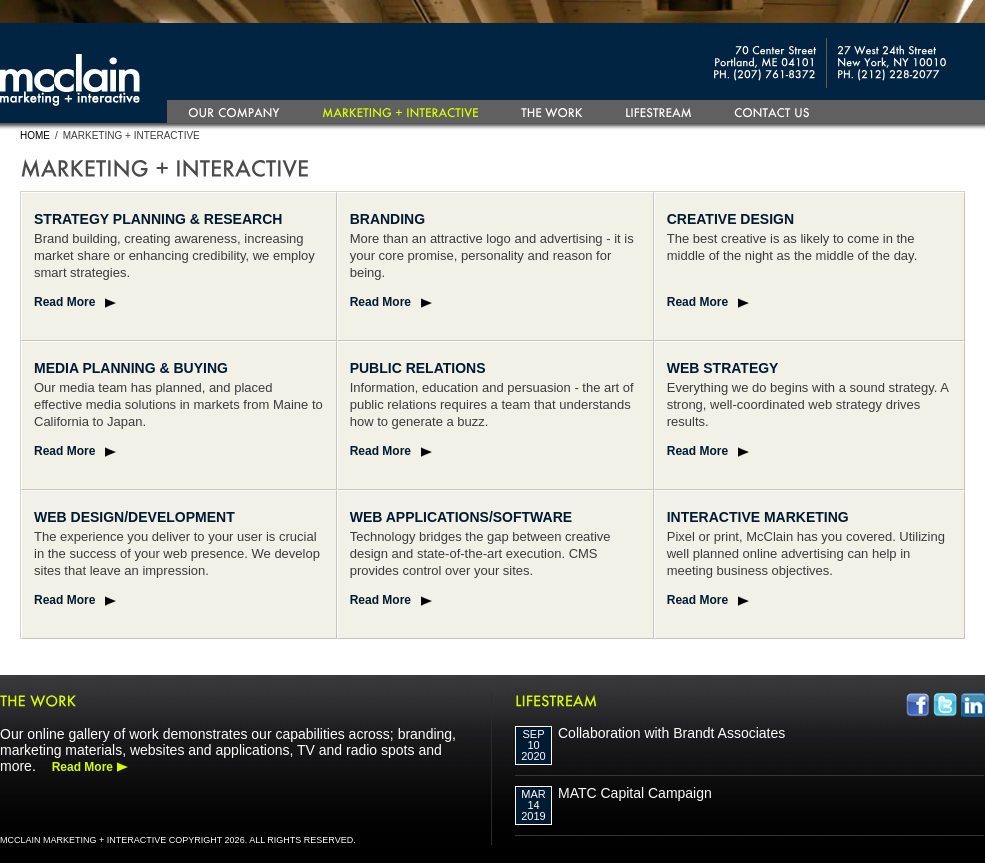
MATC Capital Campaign (635, 793)
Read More (64, 302)
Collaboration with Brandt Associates (671, 733)
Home (35, 135)
